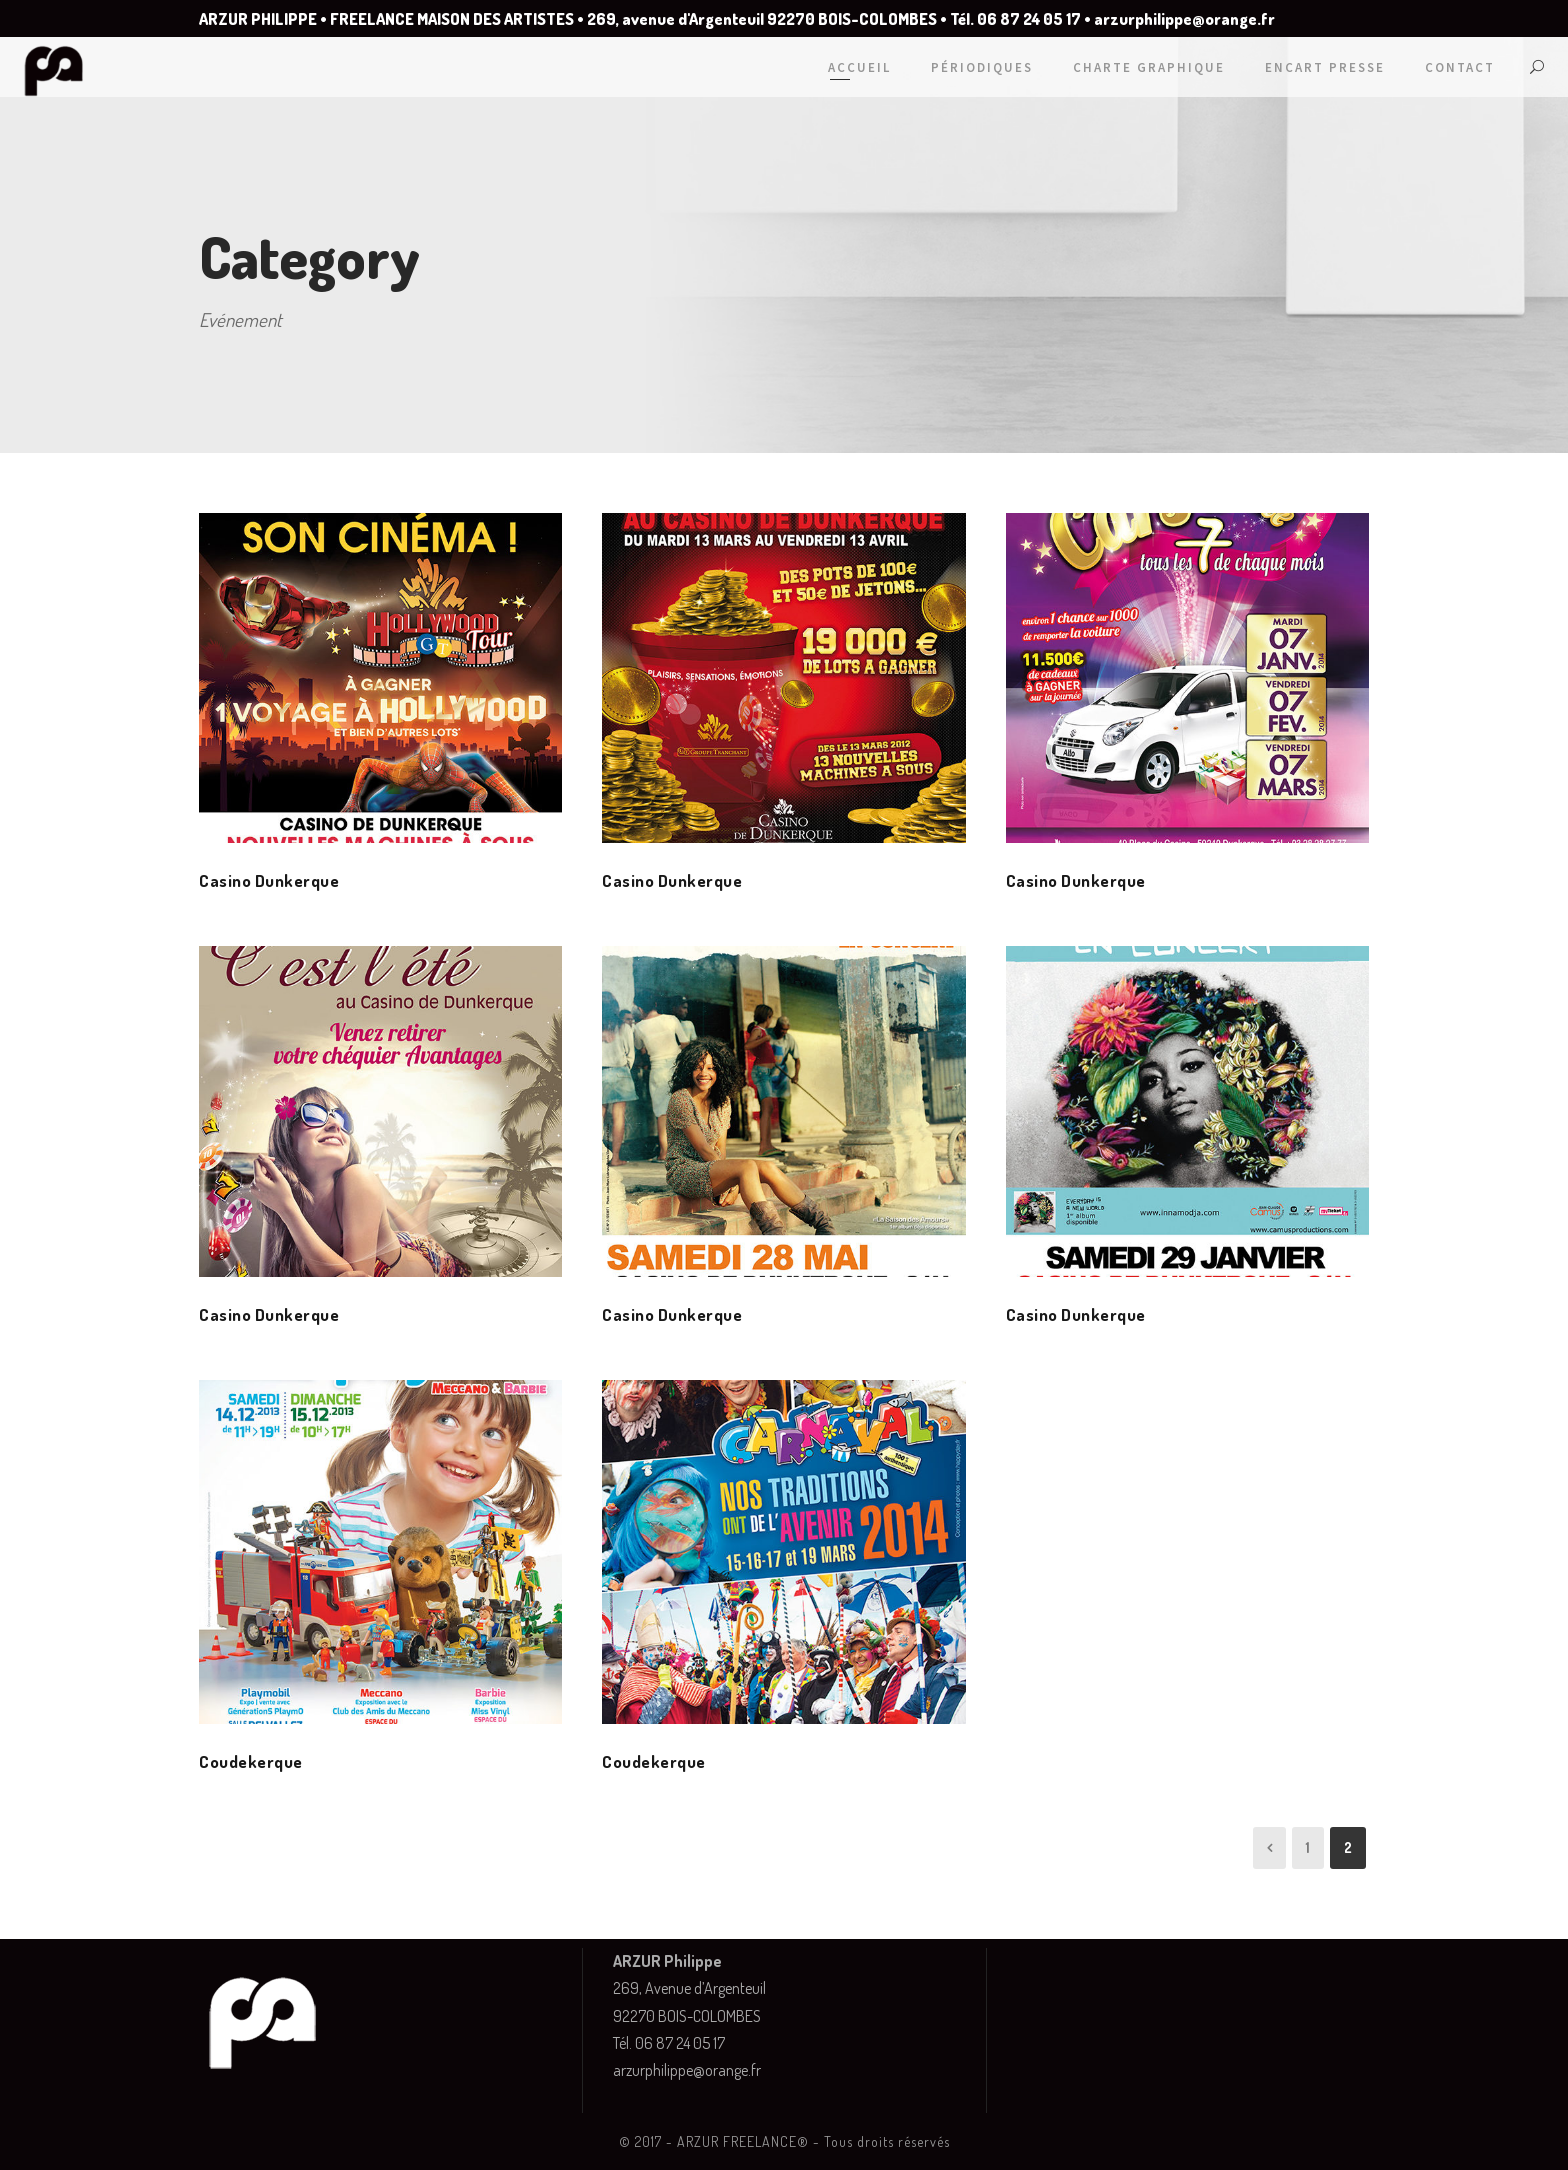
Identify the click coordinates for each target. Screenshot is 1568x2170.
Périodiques (982, 67)
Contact (1460, 67)
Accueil (859, 67)
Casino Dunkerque (269, 880)
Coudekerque (251, 1761)
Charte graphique (1149, 67)
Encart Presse (1325, 67)
